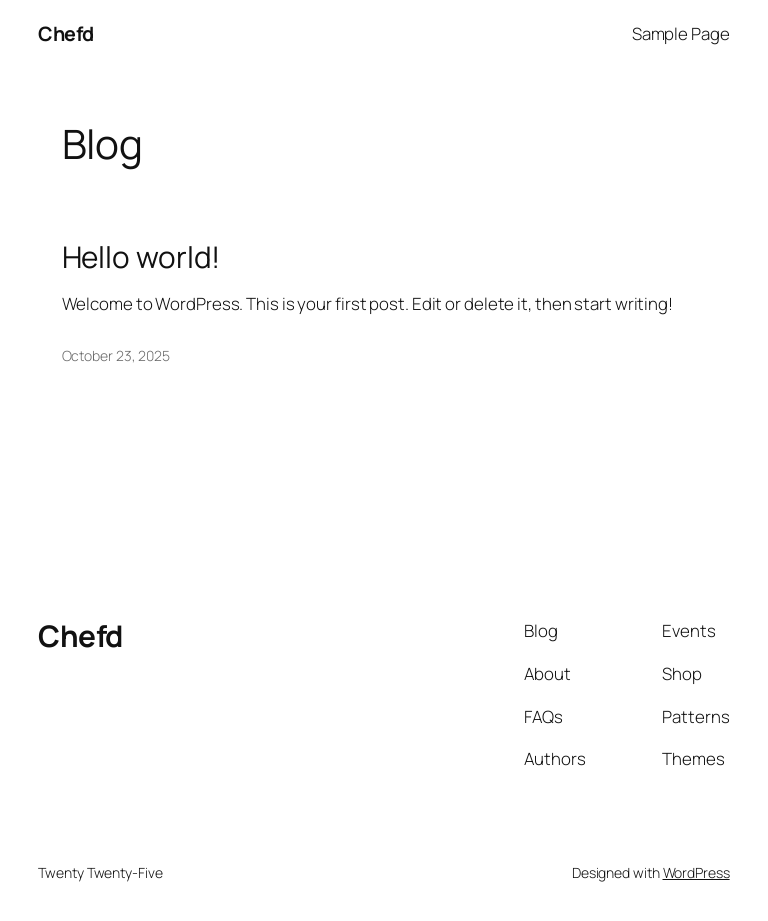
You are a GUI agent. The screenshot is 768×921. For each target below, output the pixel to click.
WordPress (696, 872)
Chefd (66, 33)
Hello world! (141, 256)
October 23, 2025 (116, 355)
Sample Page (681, 33)
